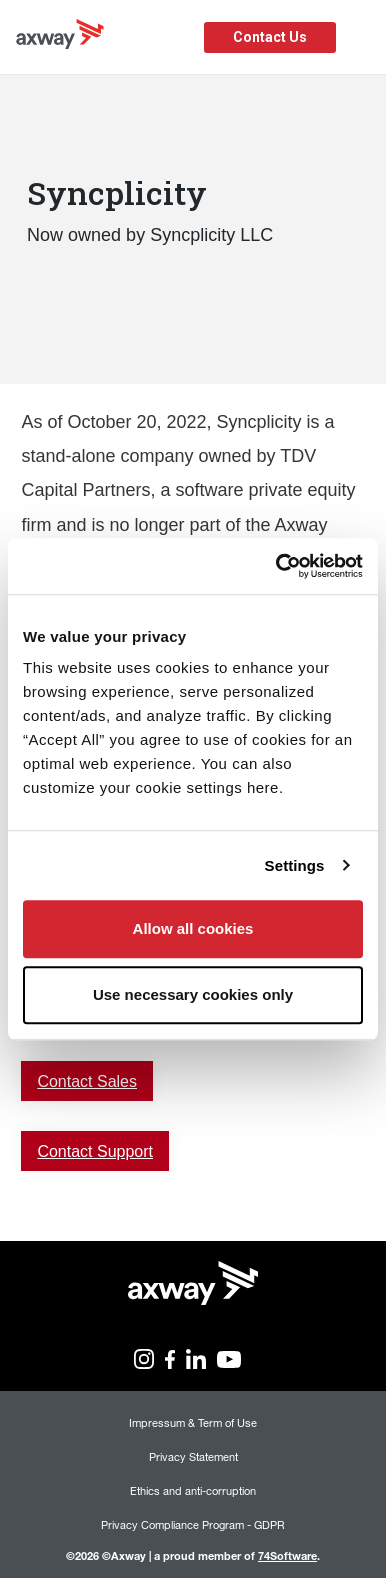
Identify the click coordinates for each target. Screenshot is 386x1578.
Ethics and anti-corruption (193, 1490)
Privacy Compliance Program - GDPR (193, 1524)
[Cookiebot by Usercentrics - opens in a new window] (277, 566)
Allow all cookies (193, 928)
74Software (287, 1555)
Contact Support (95, 1151)
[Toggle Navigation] (363, 37)
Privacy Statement (193, 1456)
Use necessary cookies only (193, 994)
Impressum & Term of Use (193, 1422)
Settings (295, 865)
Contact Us (270, 37)
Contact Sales (87, 1081)
